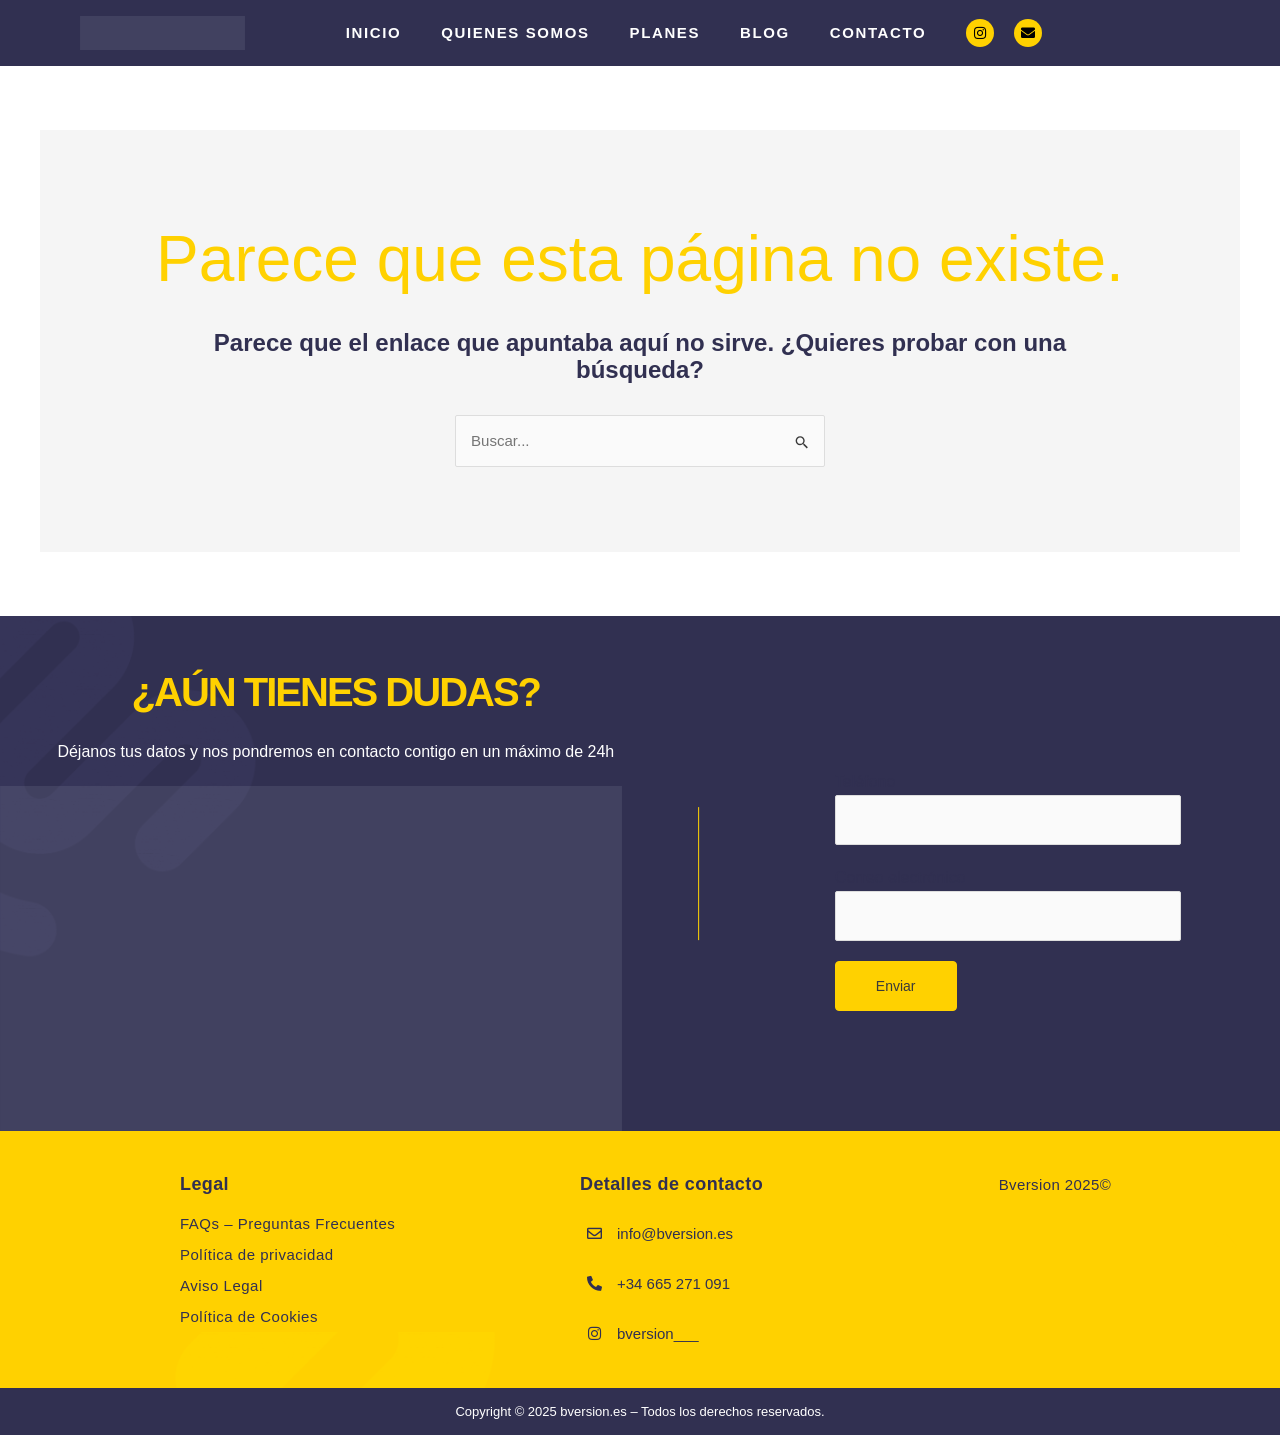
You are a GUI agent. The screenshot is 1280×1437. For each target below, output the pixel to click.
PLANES (665, 32)
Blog (765, 32)
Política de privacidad (257, 1256)
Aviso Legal (221, 1287)
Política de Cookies (249, 1318)
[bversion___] (595, 1335)
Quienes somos (515, 32)
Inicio (373, 32)
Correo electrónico (1008, 908)
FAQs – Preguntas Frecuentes (287, 1225)
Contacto (878, 32)
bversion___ (658, 1334)
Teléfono (1008, 808)
